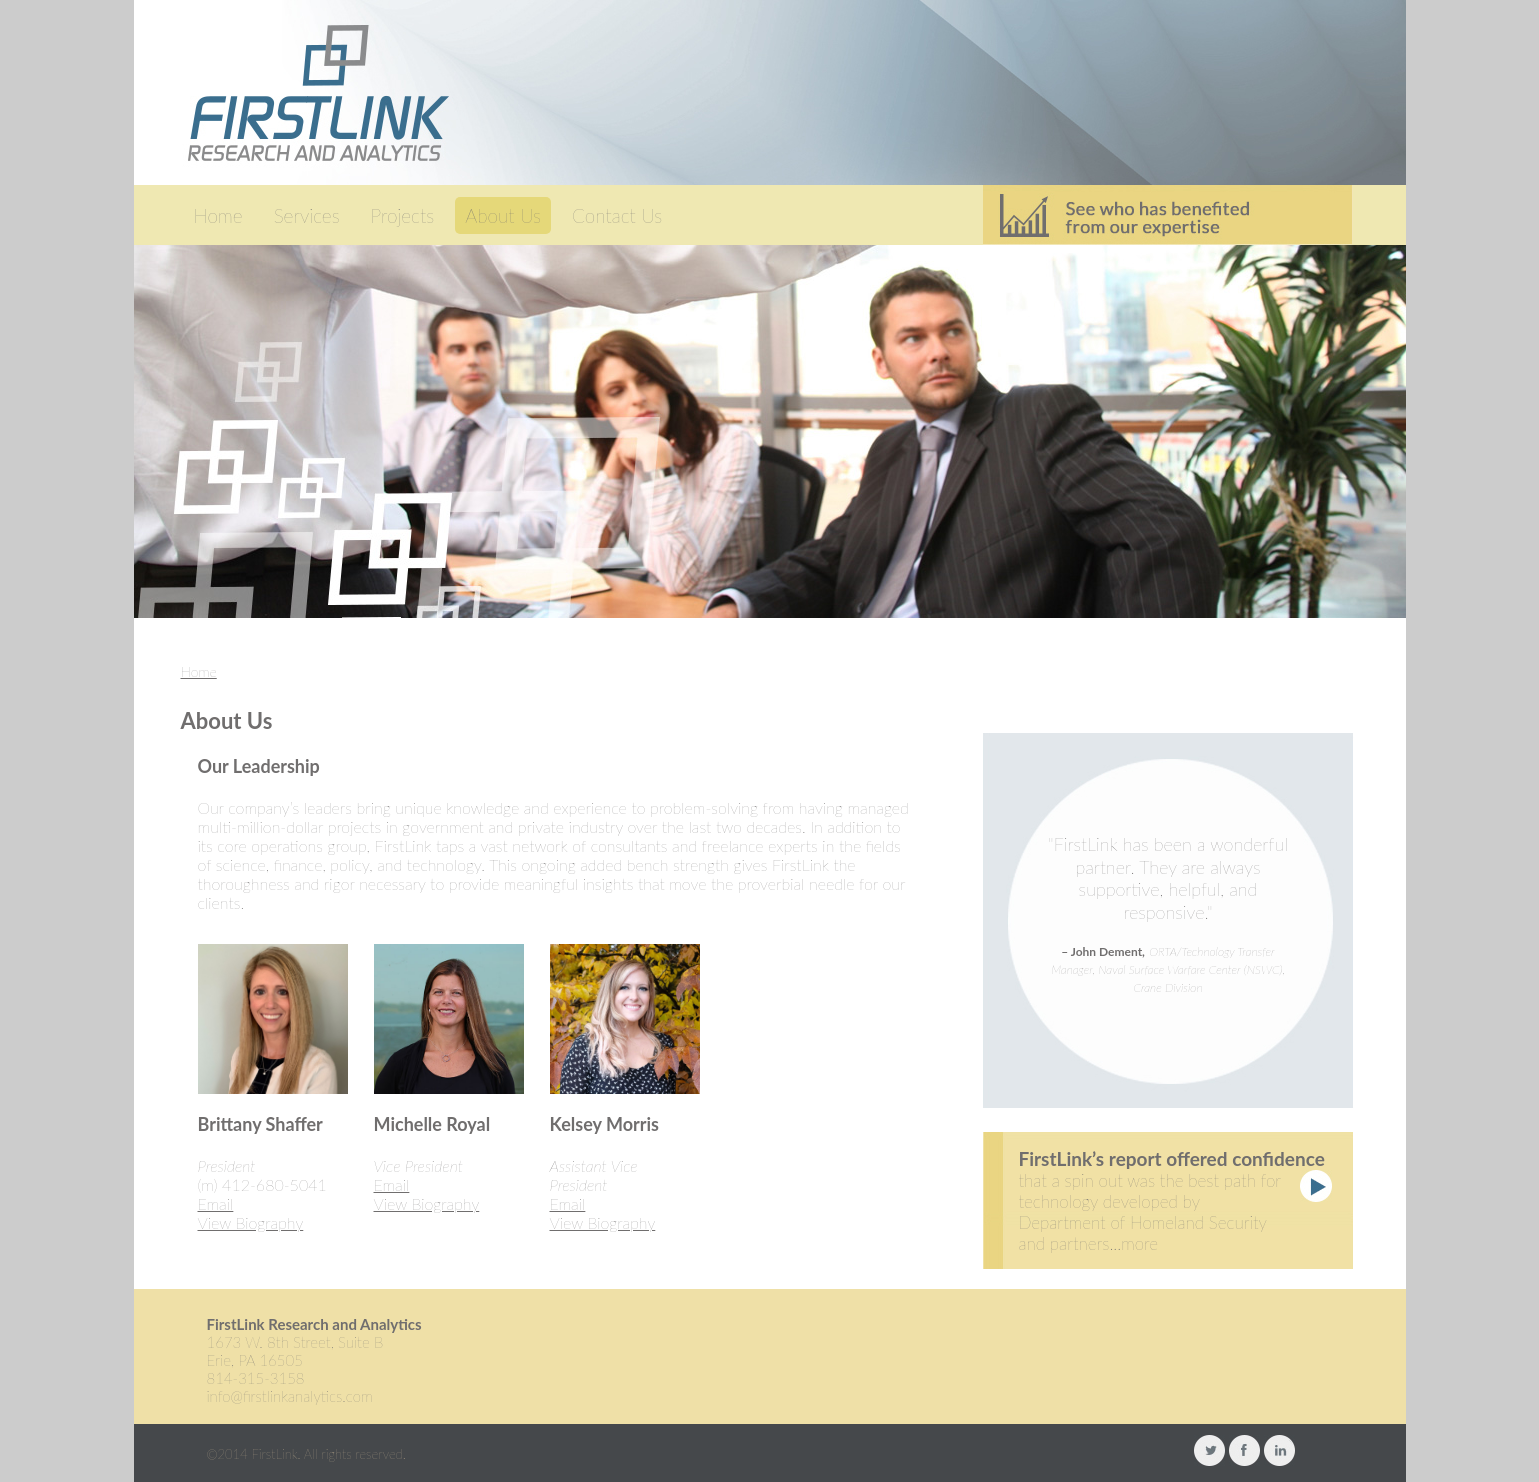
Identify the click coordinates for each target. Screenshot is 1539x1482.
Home (218, 215)
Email (216, 1203)
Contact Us (617, 215)
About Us (503, 215)
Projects (403, 215)
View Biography (251, 1222)
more (1139, 1243)
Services (307, 215)
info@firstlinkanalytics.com (290, 1396)
